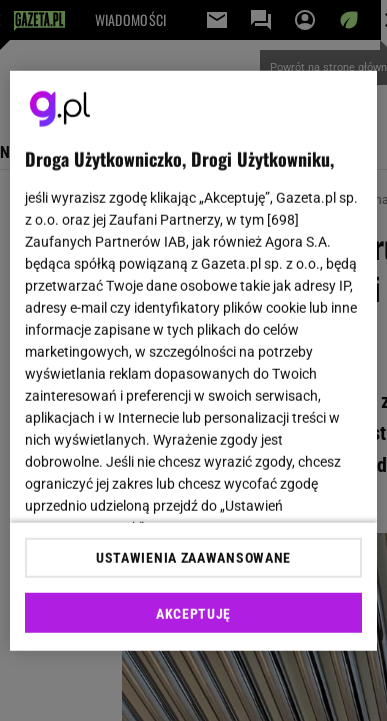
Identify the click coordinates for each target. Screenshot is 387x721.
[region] (194, 360)
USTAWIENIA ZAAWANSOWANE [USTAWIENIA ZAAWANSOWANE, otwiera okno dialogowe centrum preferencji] (193, 558)
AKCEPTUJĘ (193, 614)
